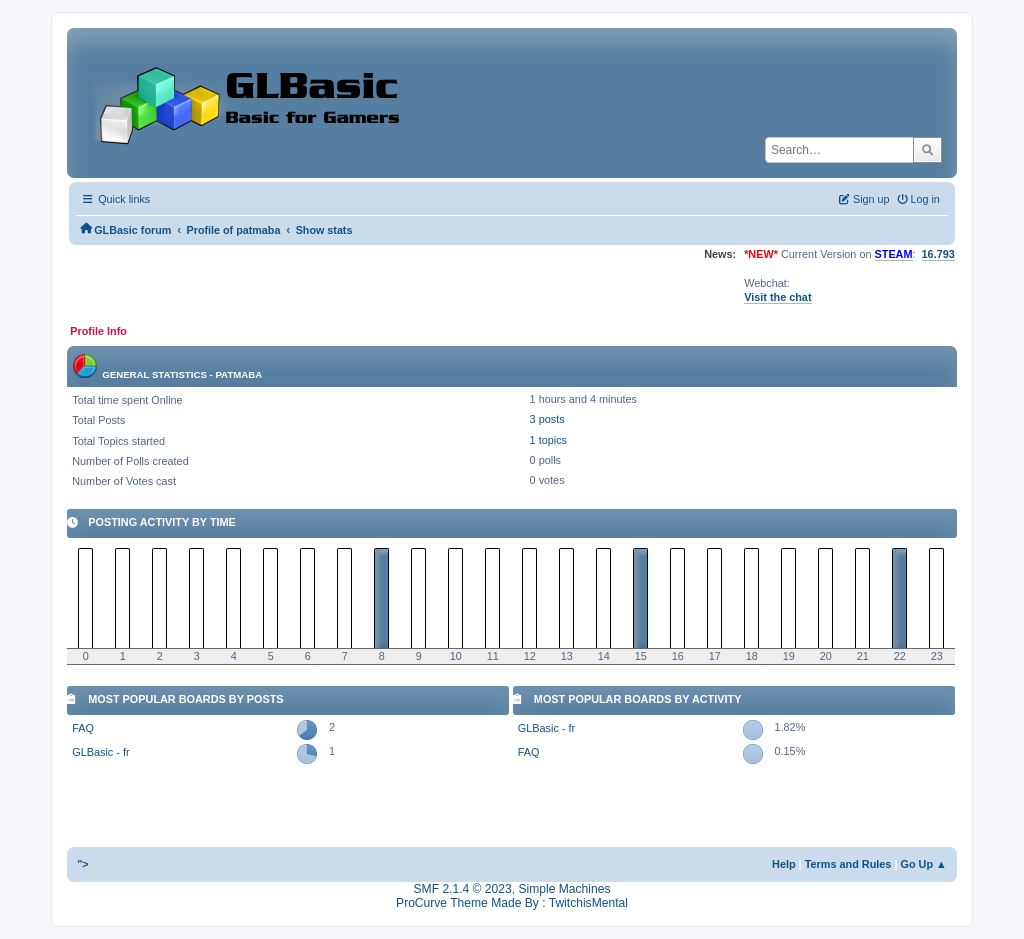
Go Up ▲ (923, 864)
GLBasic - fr (100, 752)
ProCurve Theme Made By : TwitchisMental (512, 903)
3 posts (547, 419)
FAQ (83, 728)
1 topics (548, 440)
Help (784, 864)
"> (83, 864)
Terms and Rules (848, 864)
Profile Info (98, 331)
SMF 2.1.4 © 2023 (463, 889)
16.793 (938, 254)
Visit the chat (777, 297)
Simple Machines (564, 889)
